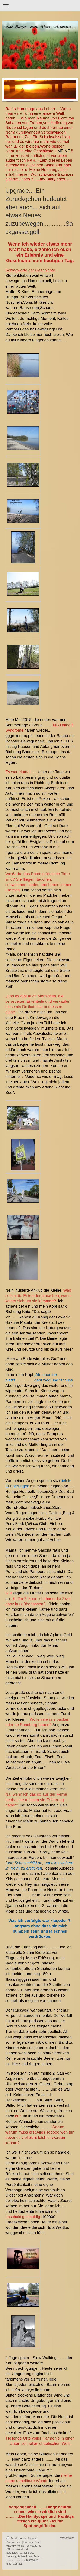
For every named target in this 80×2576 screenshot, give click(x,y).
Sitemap (32, 2538)
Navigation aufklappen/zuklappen (40, 5)
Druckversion (16, 2538)
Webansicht (67, 2538)
